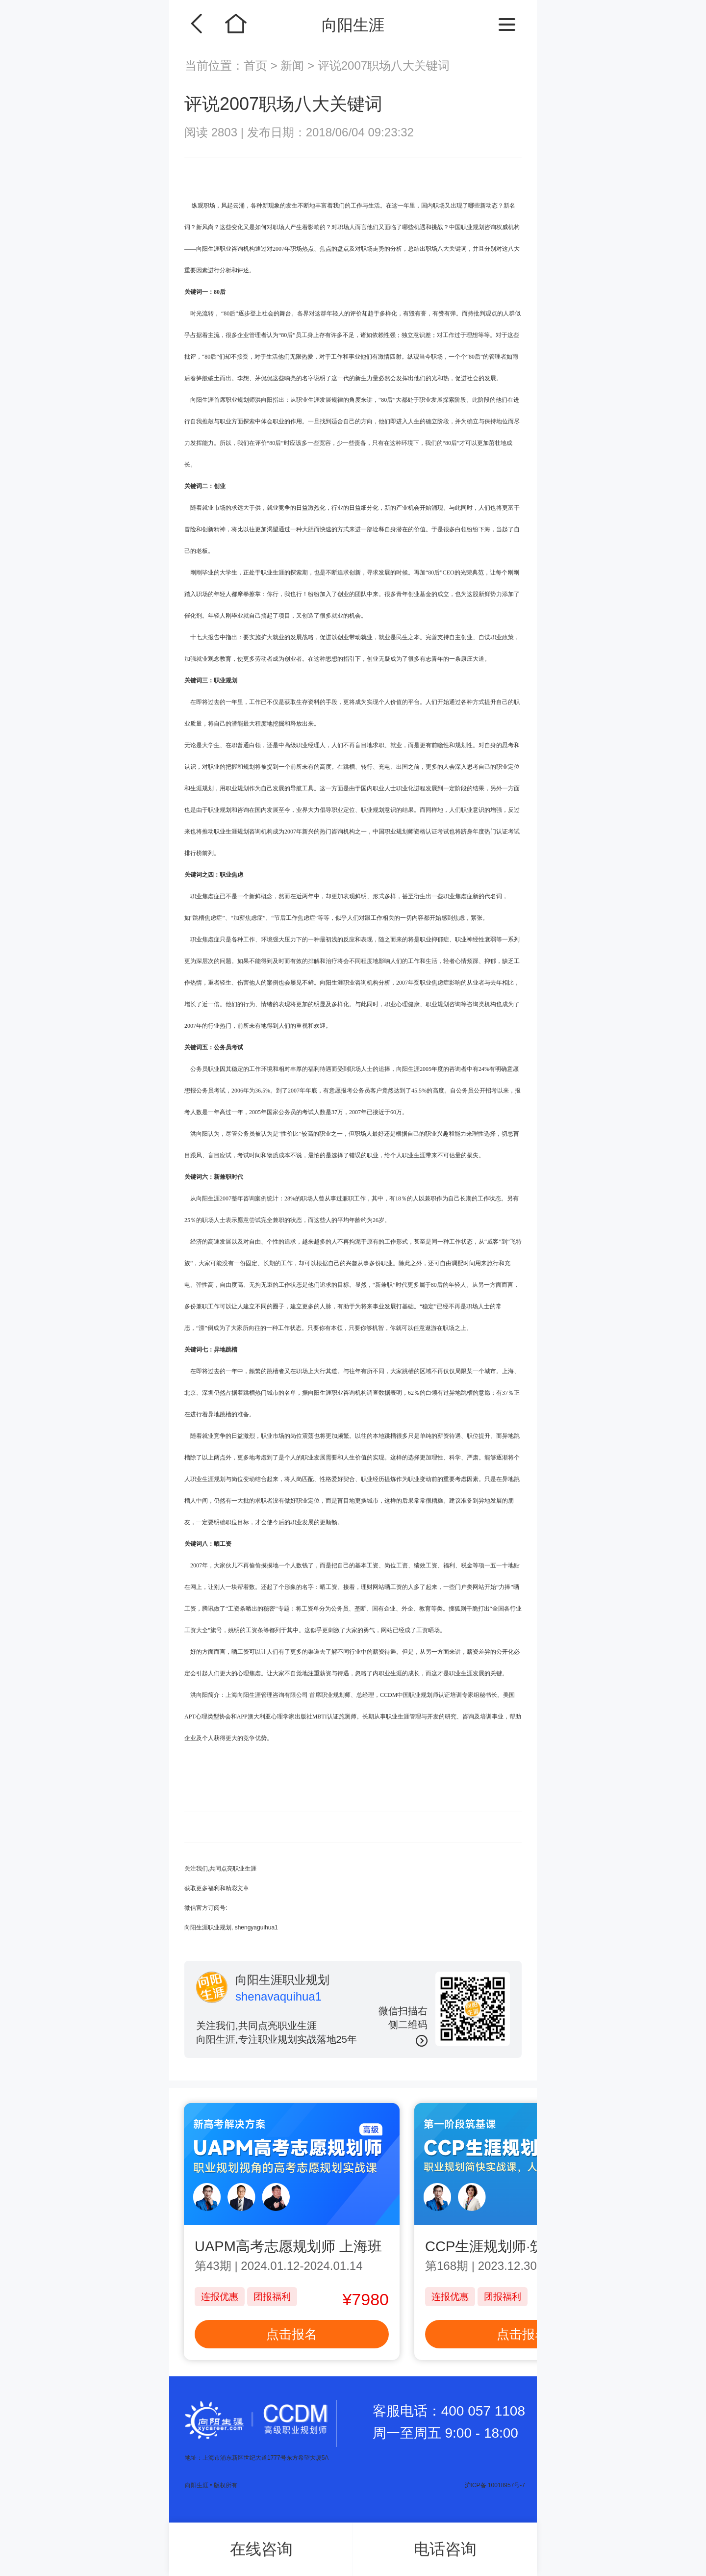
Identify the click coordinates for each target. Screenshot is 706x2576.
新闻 (292, 65)
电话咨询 (445, 2549)
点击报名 (291, 2334)
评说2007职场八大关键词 (384, 65)
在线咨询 (261, 2549)
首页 (257, 65)
